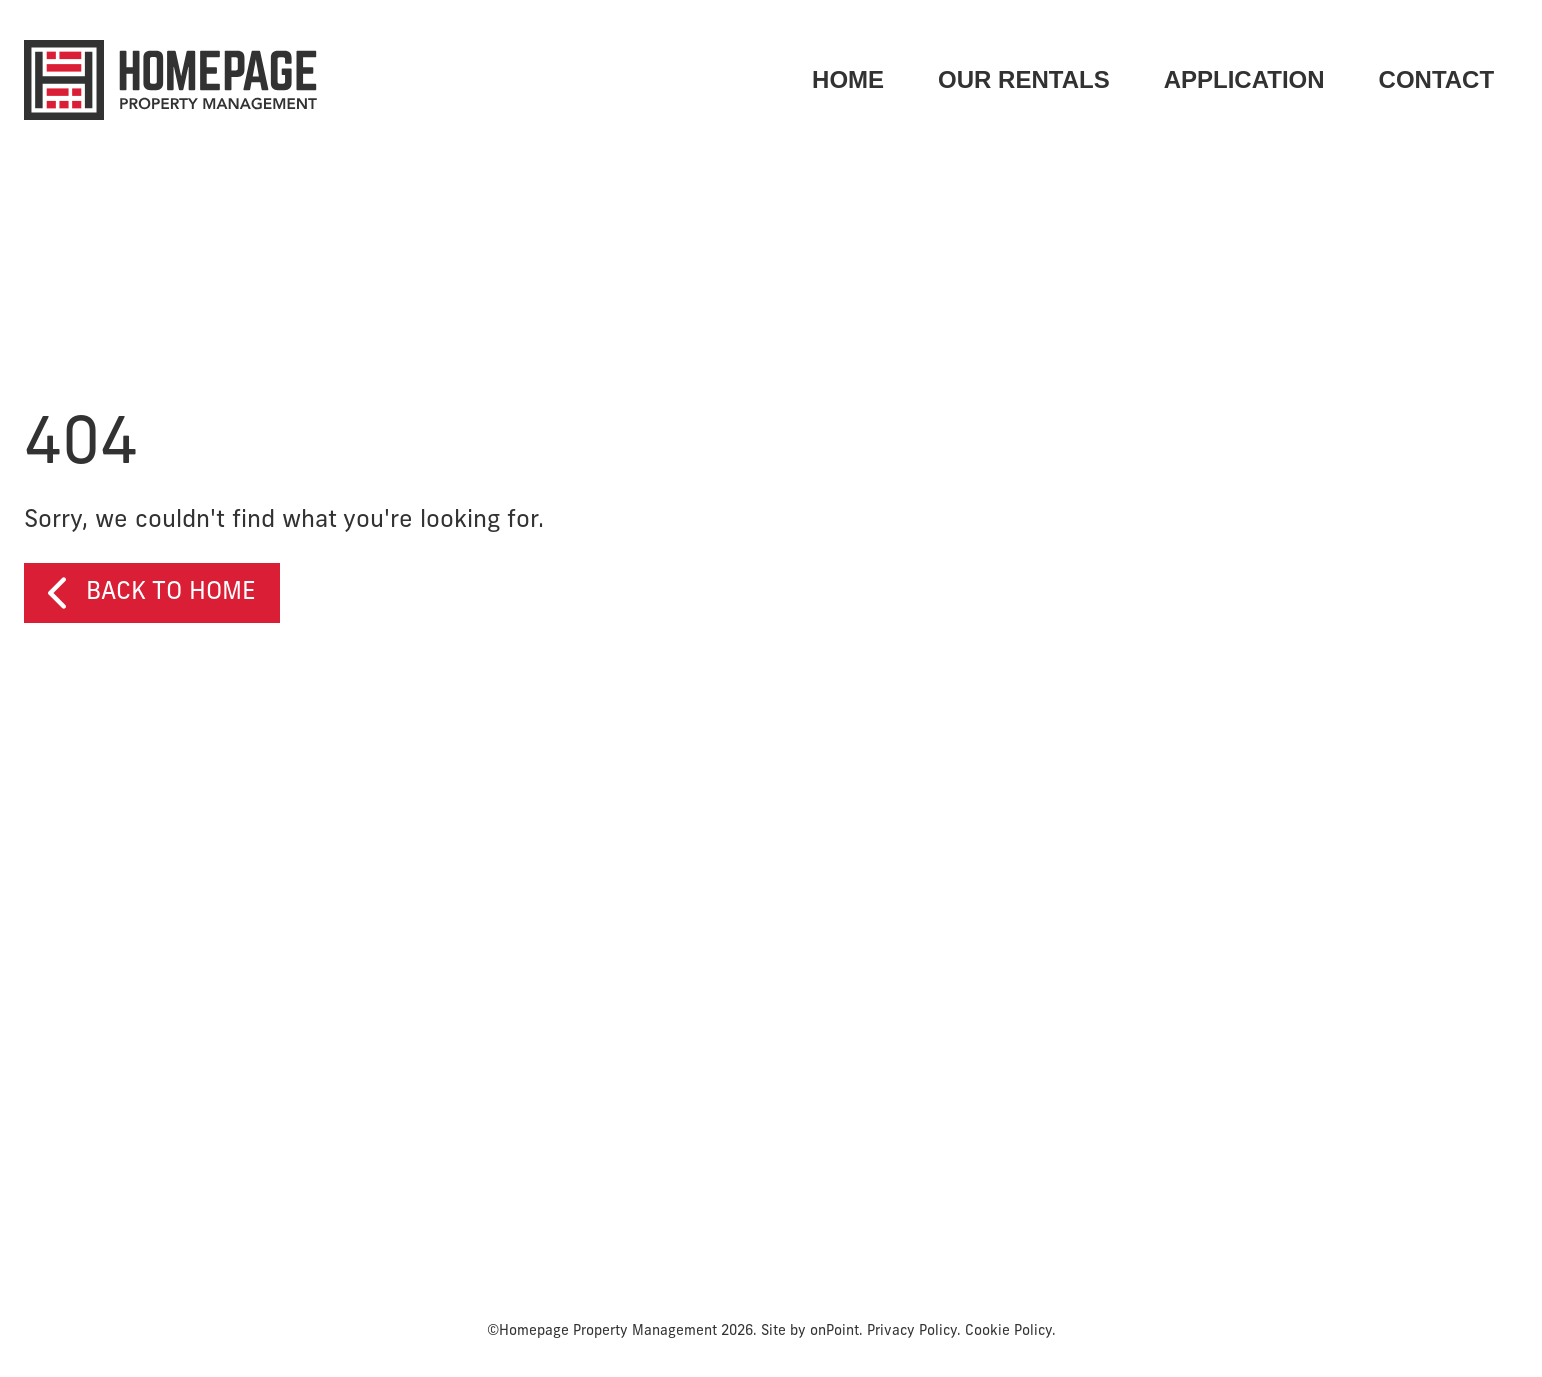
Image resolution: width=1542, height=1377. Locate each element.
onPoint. (836, 1333)
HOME (848, 79)
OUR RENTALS (1024, 79)
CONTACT (1436, 79)
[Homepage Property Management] (170, 80)
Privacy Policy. (914, 1333)
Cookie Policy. (1010, 1333)
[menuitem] (848, 80)
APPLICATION (1244, 79)
